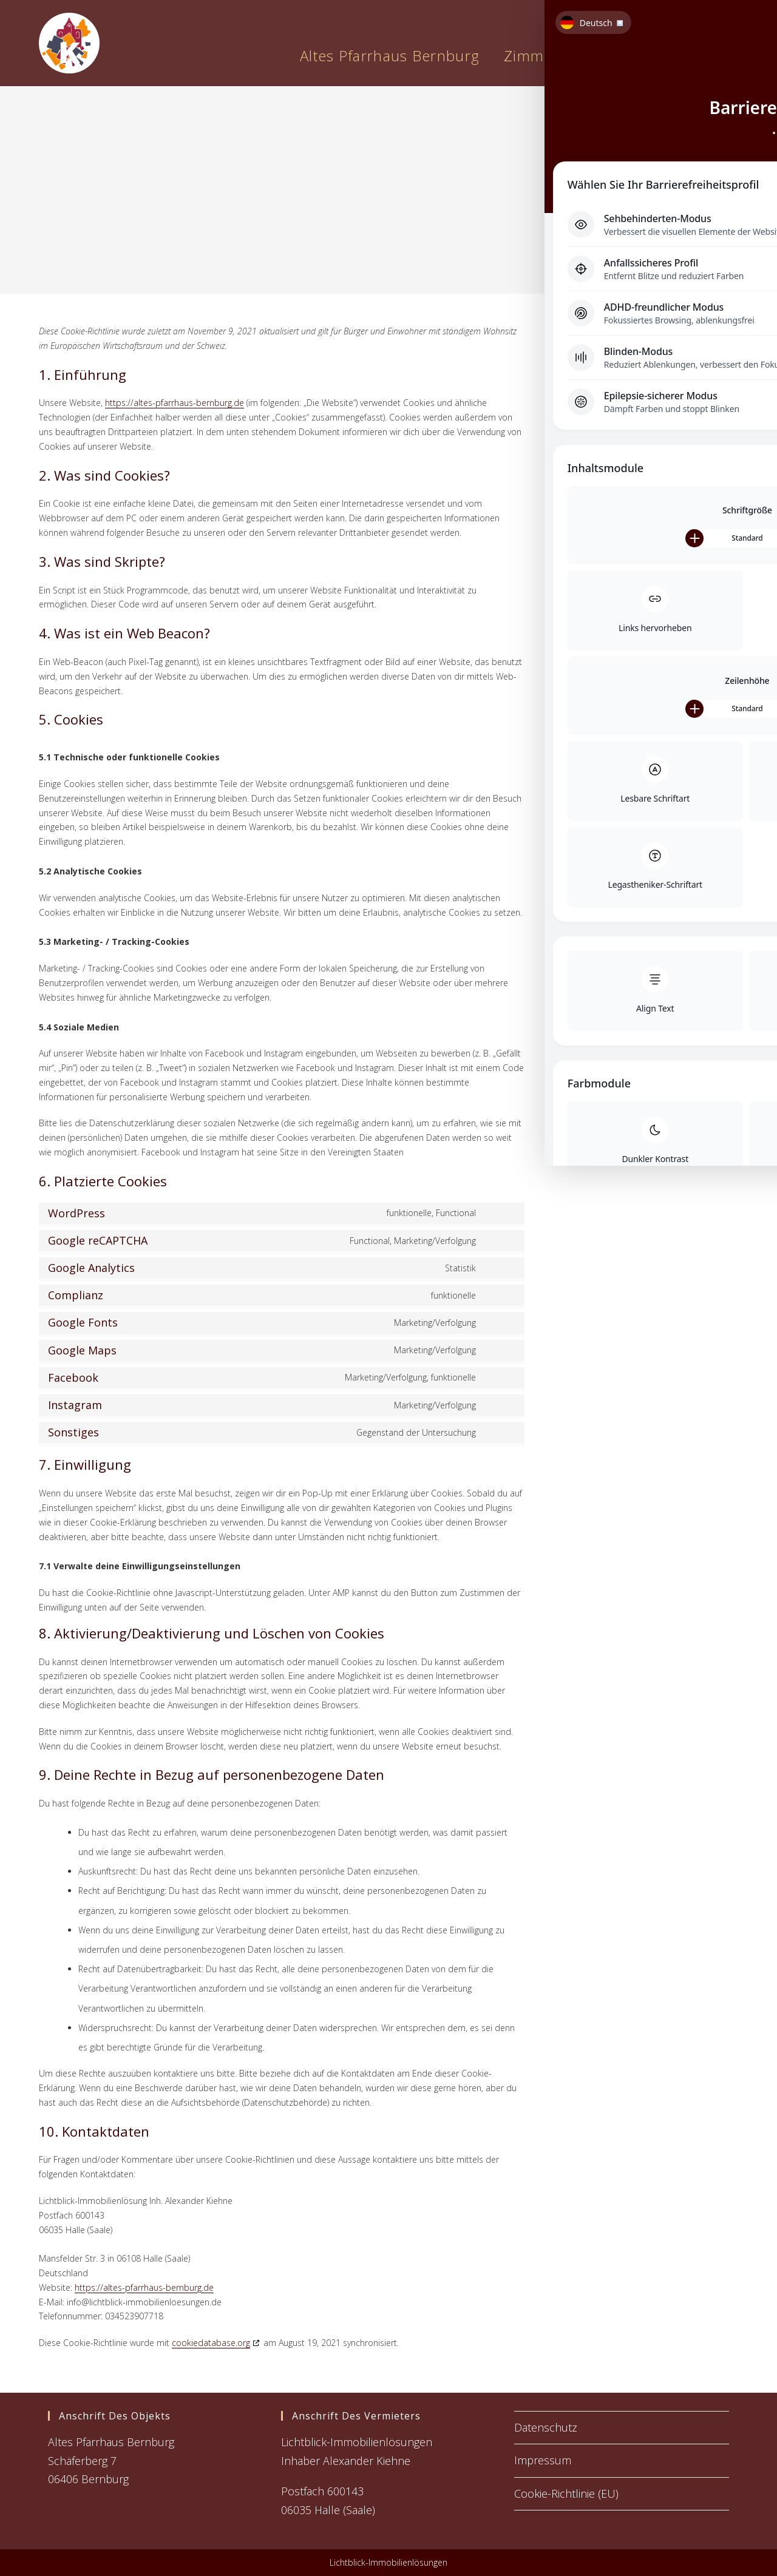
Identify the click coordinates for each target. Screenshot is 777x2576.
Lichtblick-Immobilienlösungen (388, 2562)
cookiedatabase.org (211, 2342)
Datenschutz (545, 2427)
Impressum (542, 2460)
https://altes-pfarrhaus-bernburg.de (174, 402)
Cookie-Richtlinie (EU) (566, 2493)
